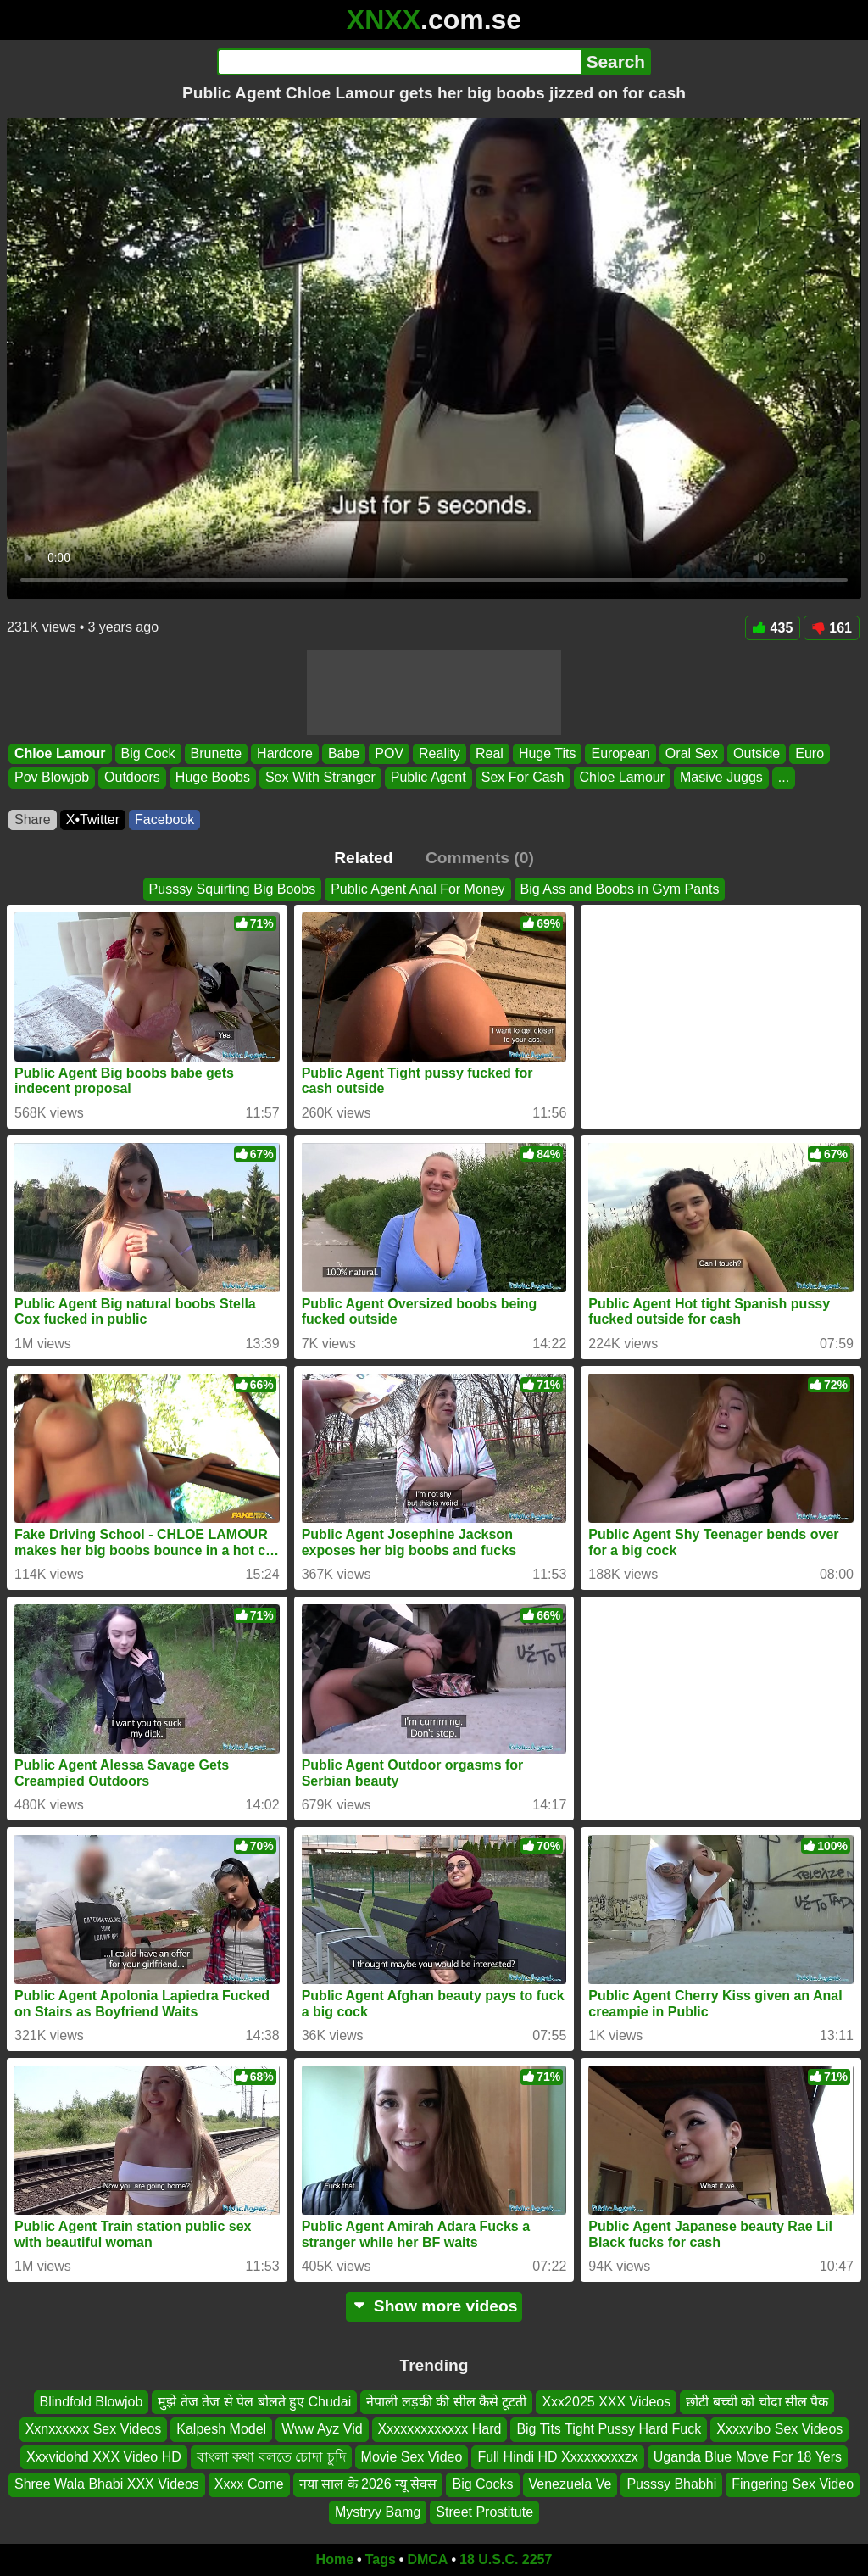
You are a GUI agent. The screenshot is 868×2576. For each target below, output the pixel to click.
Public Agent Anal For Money (417, 889)
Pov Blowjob (51, 778)
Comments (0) (480, 858)
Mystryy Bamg (377, 2512)
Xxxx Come (249, 2485)
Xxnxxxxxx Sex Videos (93, 2430)
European (620, 753)
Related (363, 858)
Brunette (216, 753)
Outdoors (132, 778)
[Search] (399, 61)
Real (490, 753)
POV (389, 753)
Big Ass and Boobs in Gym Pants (620, 889)
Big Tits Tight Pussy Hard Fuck (608, 2430)
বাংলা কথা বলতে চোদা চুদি (271, 2457)
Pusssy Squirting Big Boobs (232, 889)
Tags (380, 2559)
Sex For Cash (523, 778)
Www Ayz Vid (321, 2430)
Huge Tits (547, 753)
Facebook (164, 819)
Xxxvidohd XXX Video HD (103, 2457)
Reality (439, 753)
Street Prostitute (484, 2512)
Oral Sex (691, 753)
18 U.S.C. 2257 (505, 2559)
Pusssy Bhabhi (671, 2485)
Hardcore (285, 753)
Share (32, 819)
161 (831, 628)
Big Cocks (482, 2485)
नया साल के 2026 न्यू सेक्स (368, 2485)
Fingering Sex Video (793, 2485)
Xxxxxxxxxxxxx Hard (440, 2430)
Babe (343, 753)
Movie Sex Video (412, 2457)
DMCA (427, 2559)
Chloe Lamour (60, 753)
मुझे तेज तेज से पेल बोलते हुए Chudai (254, 2402)
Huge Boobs (212, 778)
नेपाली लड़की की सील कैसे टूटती (446, 2402)
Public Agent (428, 778)
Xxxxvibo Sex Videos (779, 2430)
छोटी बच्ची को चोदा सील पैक (757, 2402)
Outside (756, 753)
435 (773, 628)
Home (334, 2559)
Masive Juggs (721, 778)
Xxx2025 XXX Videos (606, 2402)
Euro (809, 753)
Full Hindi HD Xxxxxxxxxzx (557, 2457)
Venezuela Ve (570, 2485)
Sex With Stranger (320, 778)
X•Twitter (93, 819)
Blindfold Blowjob (91, 2402)
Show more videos (434, 2306)
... (783, 778)
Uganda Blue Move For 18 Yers (748, 2457)
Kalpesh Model (221, 2430)
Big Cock (148, 753)
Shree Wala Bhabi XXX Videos (106, 2485)
